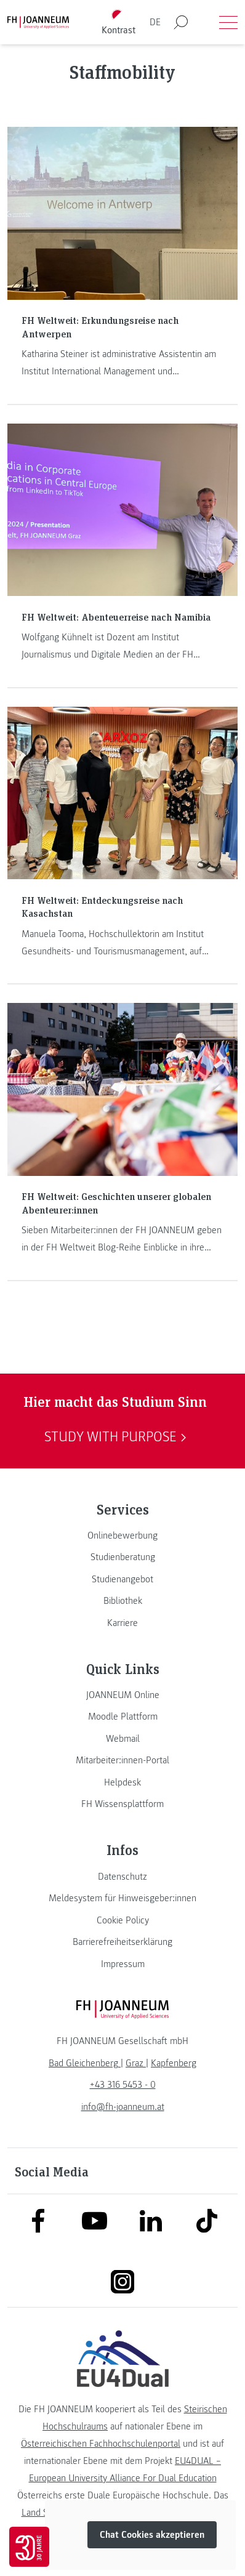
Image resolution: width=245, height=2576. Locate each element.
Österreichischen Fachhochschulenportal (100, 2443)
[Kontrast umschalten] (118, 22)
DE (155, 22)
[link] (122, 1535)
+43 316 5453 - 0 (123, 2085)
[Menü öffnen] (228, 22)
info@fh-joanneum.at (122, 2107)
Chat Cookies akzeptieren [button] (152, 2535)
